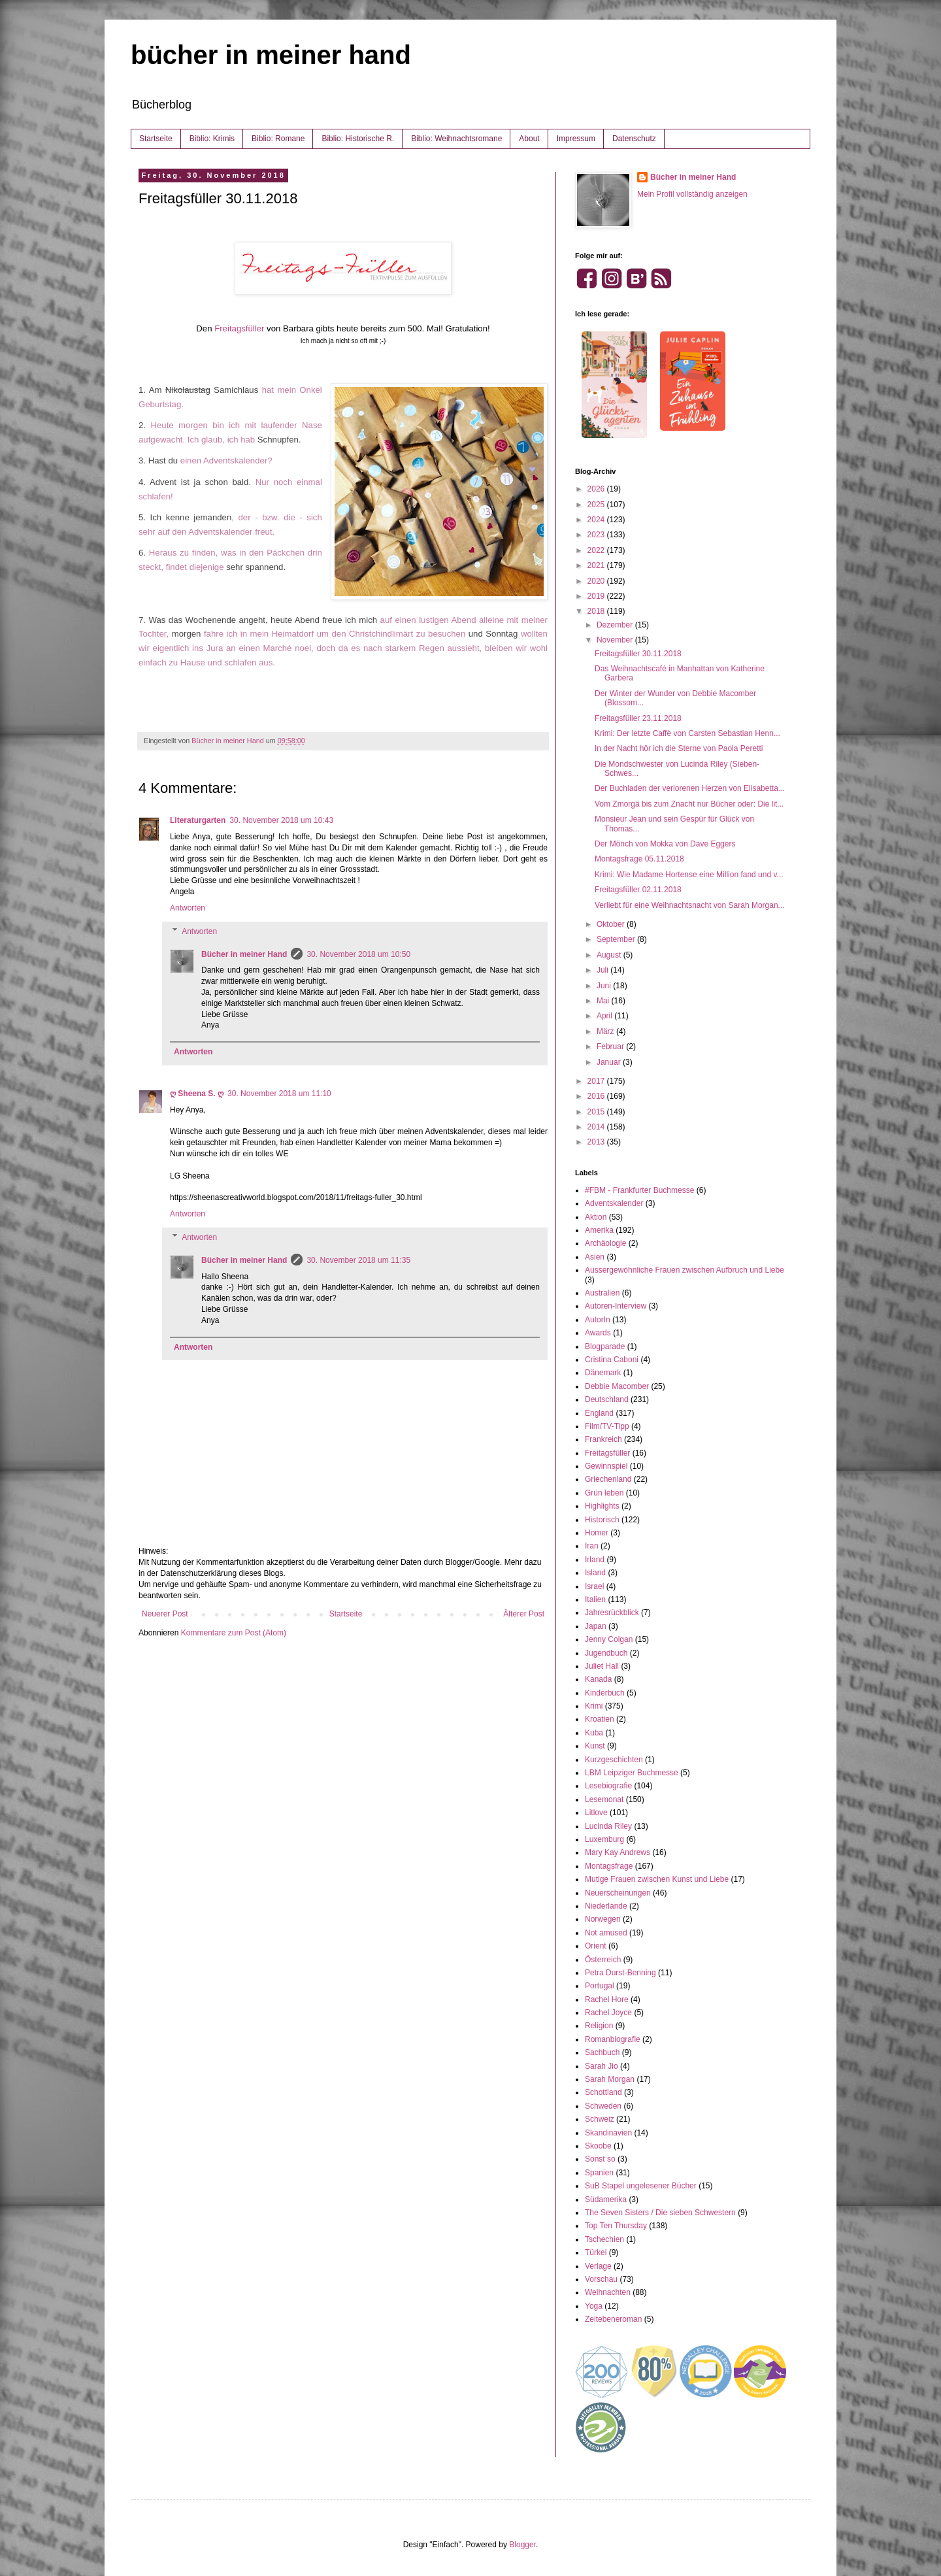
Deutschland (607, 1399)
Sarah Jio (601, 2066)
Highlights (602, 1506)
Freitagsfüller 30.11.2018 (638, 653)
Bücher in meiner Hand (244, 954)
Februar (611, 1046)
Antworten (187, 907)
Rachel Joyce (608, 2012)
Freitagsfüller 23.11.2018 (638, 718)
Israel (594, 1586)
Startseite (156, 138)
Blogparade (605, 1346)
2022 (597, 550)
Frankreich (603, 1439)
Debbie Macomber (617, 1386)
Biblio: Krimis (212, 138)
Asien (594, 1257)
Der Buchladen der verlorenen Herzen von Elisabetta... (690, 788)
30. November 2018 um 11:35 (358, 1260)
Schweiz (599, 2119)
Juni (605, 985)
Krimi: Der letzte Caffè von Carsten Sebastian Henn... (687, 733)
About (529, 138)
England (599, 1413)
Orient (595, 1945)
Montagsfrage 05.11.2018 (639, 858)
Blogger (522, 2544)
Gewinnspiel (606, 1466)
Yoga (594, 2306)
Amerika (599, 1230)
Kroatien (599, 1719)
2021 (597, 565)
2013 (597, 1141)
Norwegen (603, 1919)
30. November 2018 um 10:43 (281, 820)
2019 (597, 596)
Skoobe (598, 2145)
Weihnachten (608, 2292)
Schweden (603, 2106)
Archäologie (605, 1243)
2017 (597, 1081)
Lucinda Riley (608, 1826)
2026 (597, 488)
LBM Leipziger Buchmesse (631, 1772)
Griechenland (608, 1479)
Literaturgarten (197, 820)
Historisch (602, 1519)
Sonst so (600, 2159)
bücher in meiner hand (271, 55)
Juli (603, 970)
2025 (597, 504)
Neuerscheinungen (618, 1893)
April (605, 1015)
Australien (602, 1292)
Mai (604, 1000)
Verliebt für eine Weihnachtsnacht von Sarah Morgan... (690, 905)
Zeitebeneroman (613, 2319)
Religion (599, 2025)
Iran (592, 1545)
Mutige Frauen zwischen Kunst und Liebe (657, 1879)
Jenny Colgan (609, 1639)
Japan (595, 1626)
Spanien (599, 2172)
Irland (594, 1559)
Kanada (598, 1679)
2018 (597, 611)
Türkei (595, 2252)
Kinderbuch (605, 1693)
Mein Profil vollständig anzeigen (692, 194)
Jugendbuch (606, 1653)
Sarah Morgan (610, 2079)
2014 (597, 1126)
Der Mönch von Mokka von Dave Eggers (665, 843)
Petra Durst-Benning (620, 1972)
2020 (597, 581)
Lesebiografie (608, 1785)
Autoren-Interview (615, 1306)
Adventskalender (614, 1203)
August (610, 955)
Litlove (596, 1812)
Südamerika (606, 2199)
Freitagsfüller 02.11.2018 (638, 889)
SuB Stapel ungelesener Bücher (641, 2185)
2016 (597, 1096)
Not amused (606, 1932)
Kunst (595, 1745)
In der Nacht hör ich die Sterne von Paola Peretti (679, 748)
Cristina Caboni (611, 1359)
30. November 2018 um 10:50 (358, 954)
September (617, 939)
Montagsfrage (609, 1866)
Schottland (603, 2092)
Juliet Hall (602, 1666)
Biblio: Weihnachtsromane (456, 138)
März (606, 1031)
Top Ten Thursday (616, 2225)
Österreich (603, 1959)
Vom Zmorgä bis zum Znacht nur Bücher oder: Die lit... (689, 804)
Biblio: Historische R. (358, 138)
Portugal (599, 1985)
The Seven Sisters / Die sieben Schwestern (660, 2212)
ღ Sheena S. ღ (196, 1093)
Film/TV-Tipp (607, 1426)
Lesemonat (604, 1799)
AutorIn (597, 1319)
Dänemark (603, 1372)
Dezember (616, 624)
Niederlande (606, 1906)
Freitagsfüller (239, 328)
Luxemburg (604, 1839)
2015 (597, 1111)
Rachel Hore (607, 1999)
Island (595, 1572)
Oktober (612, 924)
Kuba (594, 1732)
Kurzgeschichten (614, 1759)
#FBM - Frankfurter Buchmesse (639, 1190)
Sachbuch (602, 2052)
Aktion (595, 1217)
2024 (597, 519)
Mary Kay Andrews (617, 1852)
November (616, 639)
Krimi (594, 1706)
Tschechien (604, 2239)
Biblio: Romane (278, 138)
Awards (598, 1332)
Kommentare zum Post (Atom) (233, 1632)
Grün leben (604, 1492)
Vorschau (601, 2279)
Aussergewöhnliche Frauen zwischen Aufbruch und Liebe (684, 1270)
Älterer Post (523, 1613)
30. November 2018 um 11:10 (279, 1093)
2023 (597, 534)
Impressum (576, 138)
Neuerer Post (165, 1613)
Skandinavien (608, 2132)
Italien (595, 1599)
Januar (610, 1062)
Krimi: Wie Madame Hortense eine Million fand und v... (689, 874)
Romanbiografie (612, 2039)
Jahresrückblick (612, 1612)
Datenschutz (634, 138)
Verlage (598, 2266)
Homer (596, 1532)
